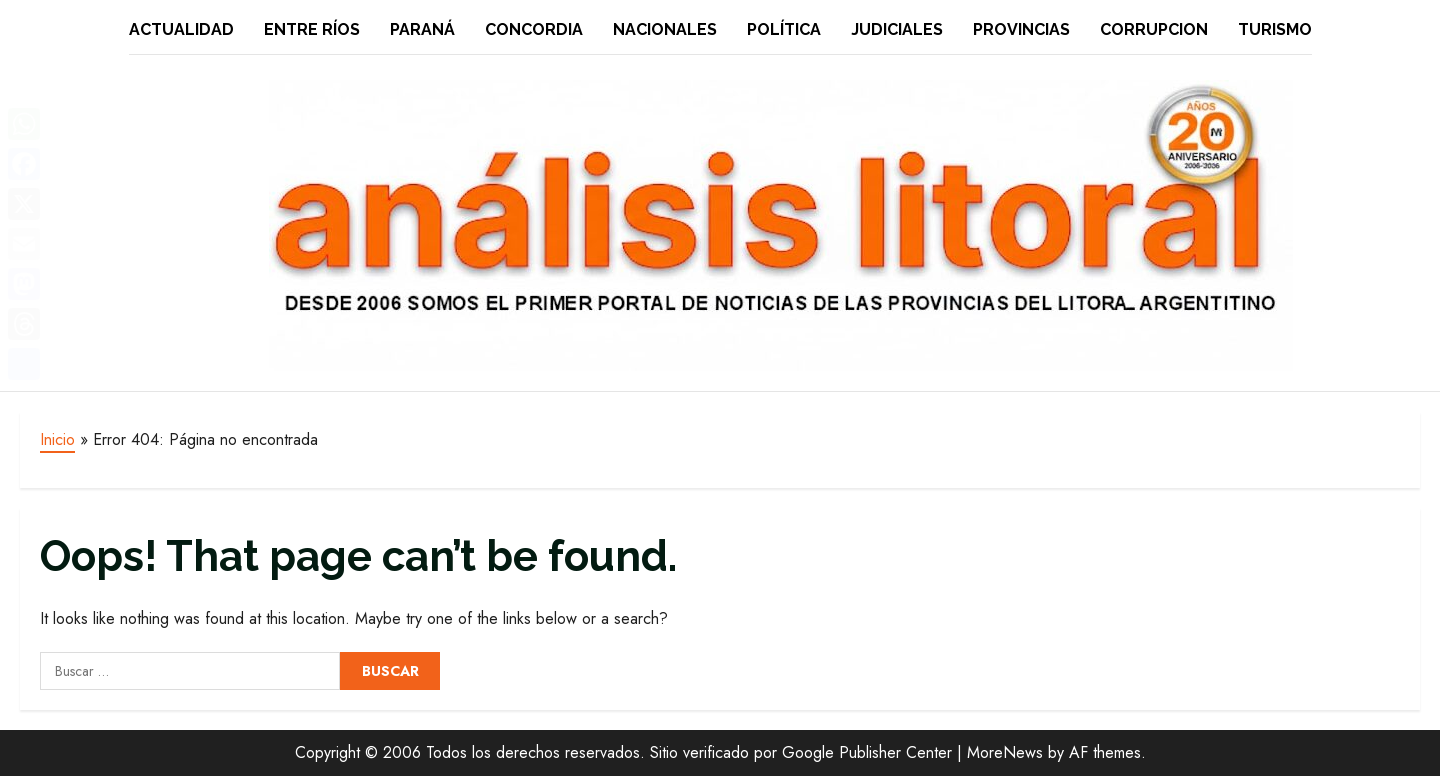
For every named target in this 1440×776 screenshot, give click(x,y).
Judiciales (897, 29)
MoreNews (1005, 752)
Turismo (1275, 29)
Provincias (1021, 29)
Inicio (57, 439)
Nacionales (665, 29)
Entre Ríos (312, 29)
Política (784, 29)
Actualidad (181, 29)
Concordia (534, 29)
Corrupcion (1154, 29)
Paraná (422, 29)
